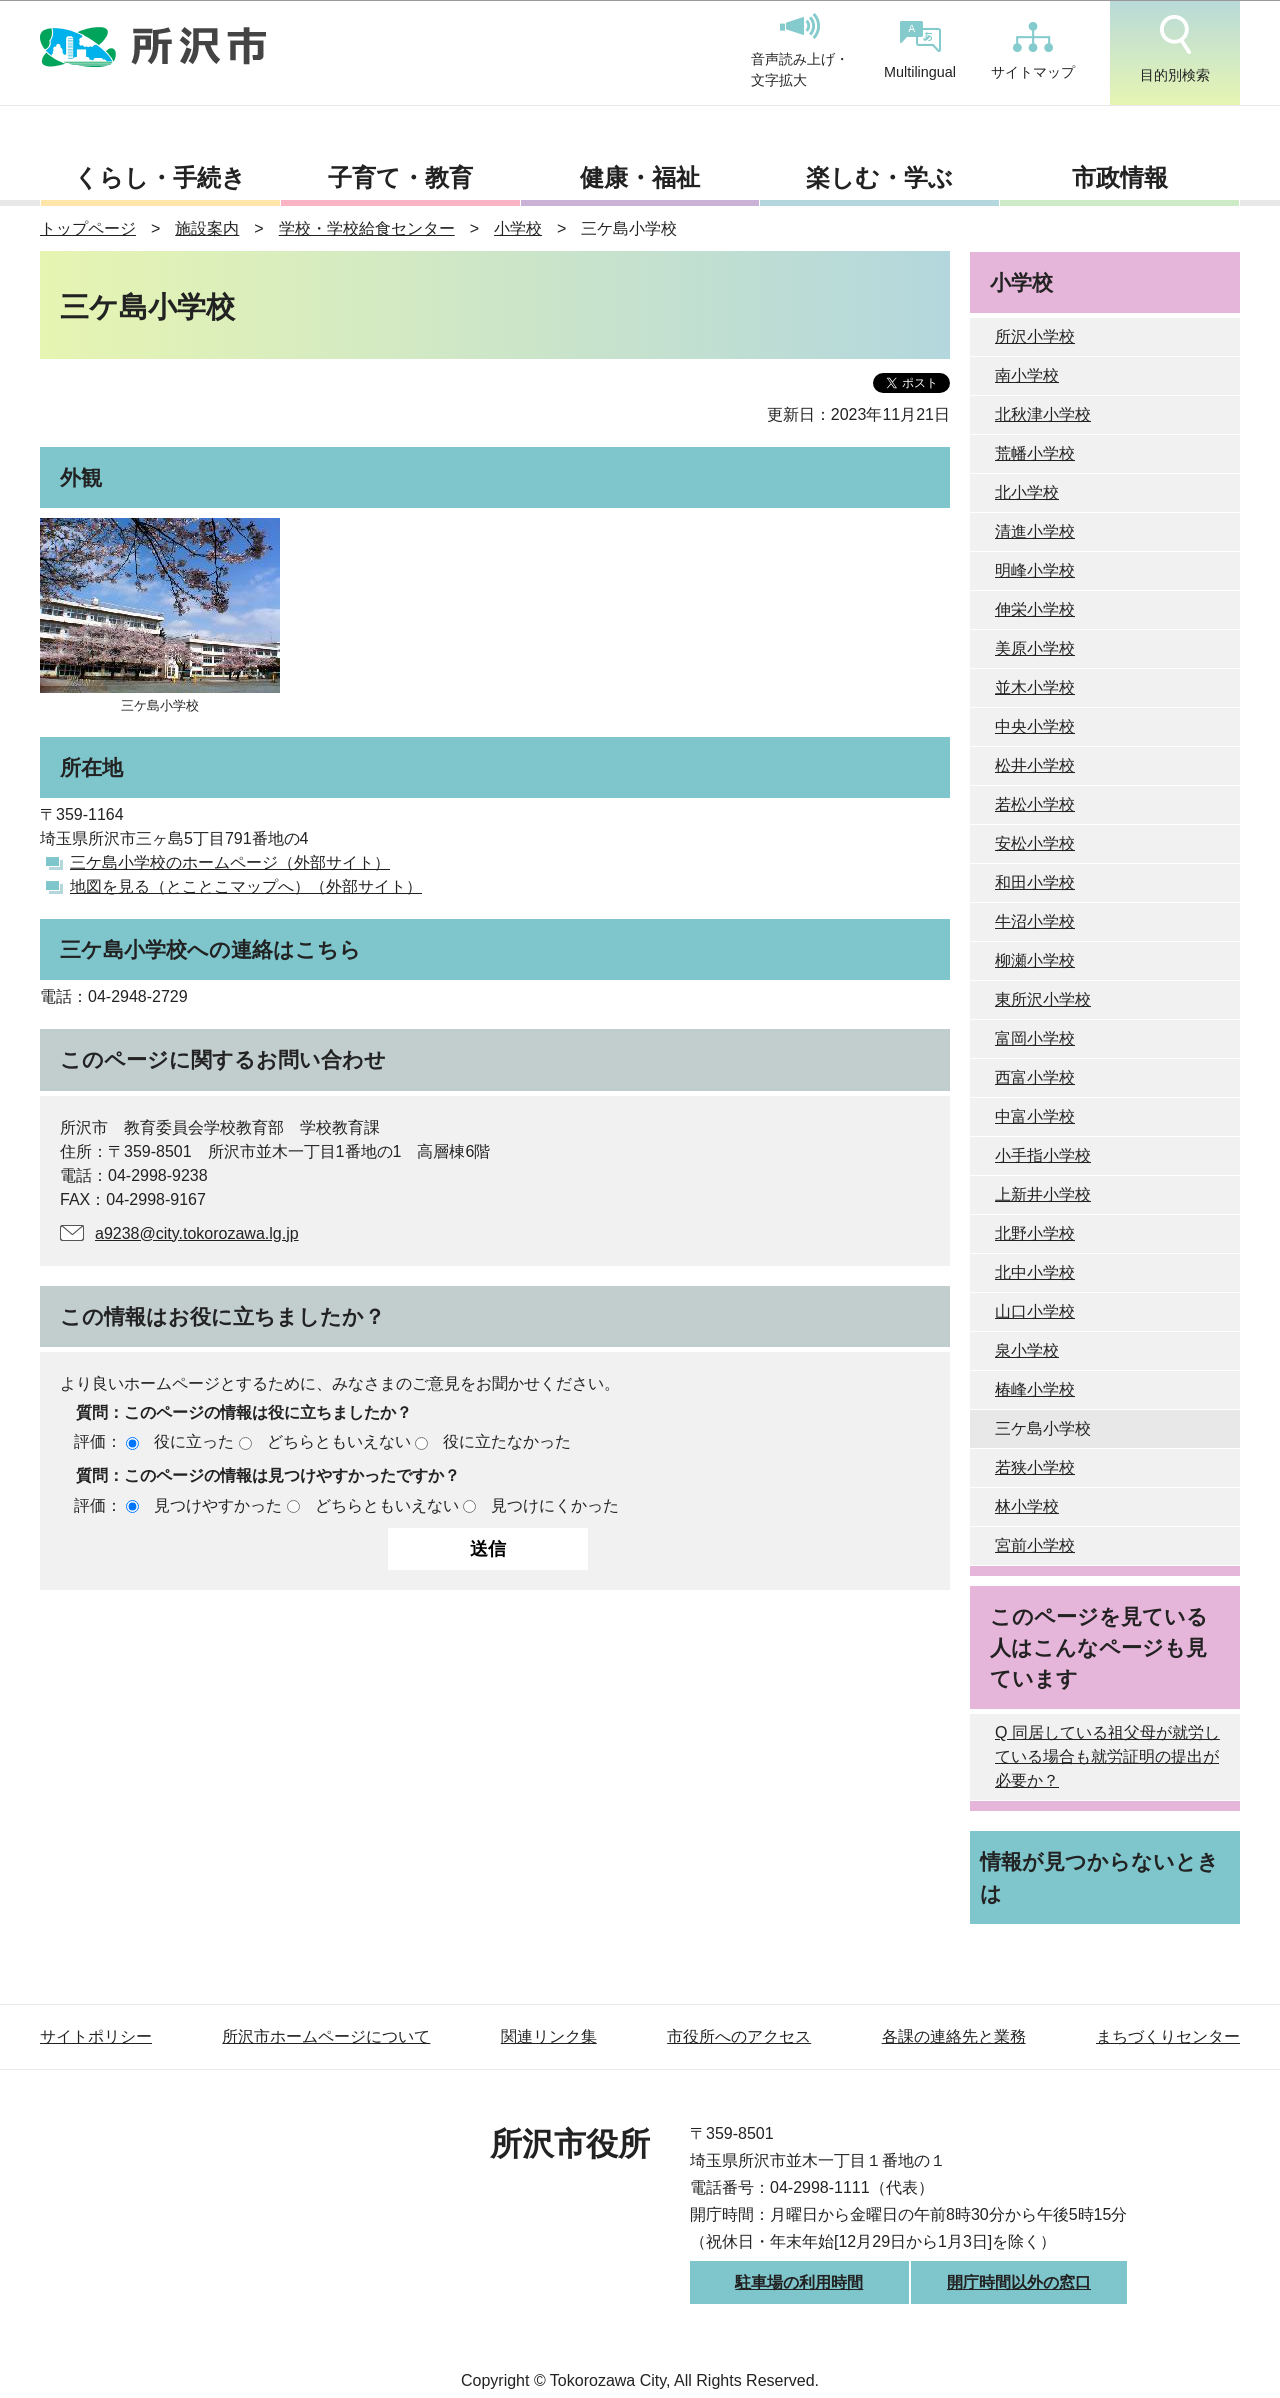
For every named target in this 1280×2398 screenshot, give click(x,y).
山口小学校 (1035, 1311)
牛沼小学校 (1035, 921)
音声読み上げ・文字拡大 (800, 51)
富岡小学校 (1035, 1038)
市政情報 (1120, 177)
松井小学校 (1035, 765)
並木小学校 (1035, 687)
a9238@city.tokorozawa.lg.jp (197, 1233)
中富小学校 (1035, 1116)
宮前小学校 (1035, 1545)
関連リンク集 (549, 2036)
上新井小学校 (1043, 1194)
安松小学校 (1035, 843)
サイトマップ (1033, 51)
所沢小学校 (1035, 336)
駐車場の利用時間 (799, 2282)
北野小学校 (1035, 1233)
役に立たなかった (507, 1441)
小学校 (518, 228)
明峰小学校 (1035, 570)
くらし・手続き (160, 177)
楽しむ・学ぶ (879, 177)
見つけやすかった (218, 1505)
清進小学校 (1035, 531)
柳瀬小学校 (1035, 960)
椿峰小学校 (1035, 1389)
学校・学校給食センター (367, 228)
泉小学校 (1027, 1350)
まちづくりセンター (1168, 2036)
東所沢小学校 (1043, 999)
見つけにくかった (555, 1505)
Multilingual (920, 50)
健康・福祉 (640, 177)
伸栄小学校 (1035, 609)
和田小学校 (1035, 882)
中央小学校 (1035, 726)
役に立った (194, 1441)
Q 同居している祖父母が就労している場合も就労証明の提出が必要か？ (1107, 1756)
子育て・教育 (400, 177)
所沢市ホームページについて (326, 2036)
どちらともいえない (339, 1441)
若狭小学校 (1035, 1467)
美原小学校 (1035, 648)
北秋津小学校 (1043, 414)
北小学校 (1027, 492)
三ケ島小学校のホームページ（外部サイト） (230, 862)
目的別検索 (1175, 49)
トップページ (88, 228)
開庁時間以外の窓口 (1019, 2282)
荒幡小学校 (1035, 453)
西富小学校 (1035, 1077)
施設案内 (207, 228)
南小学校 (1027, 375)
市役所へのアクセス (739, 2036)
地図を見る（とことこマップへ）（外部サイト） (246, 886)
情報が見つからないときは (1099, 1877)
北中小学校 (1035, 1272)
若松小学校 (1035, 804)
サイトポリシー (96, 2036)
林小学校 (1027, 1506)
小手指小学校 (1043, 1155)
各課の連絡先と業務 (954, 2036)
